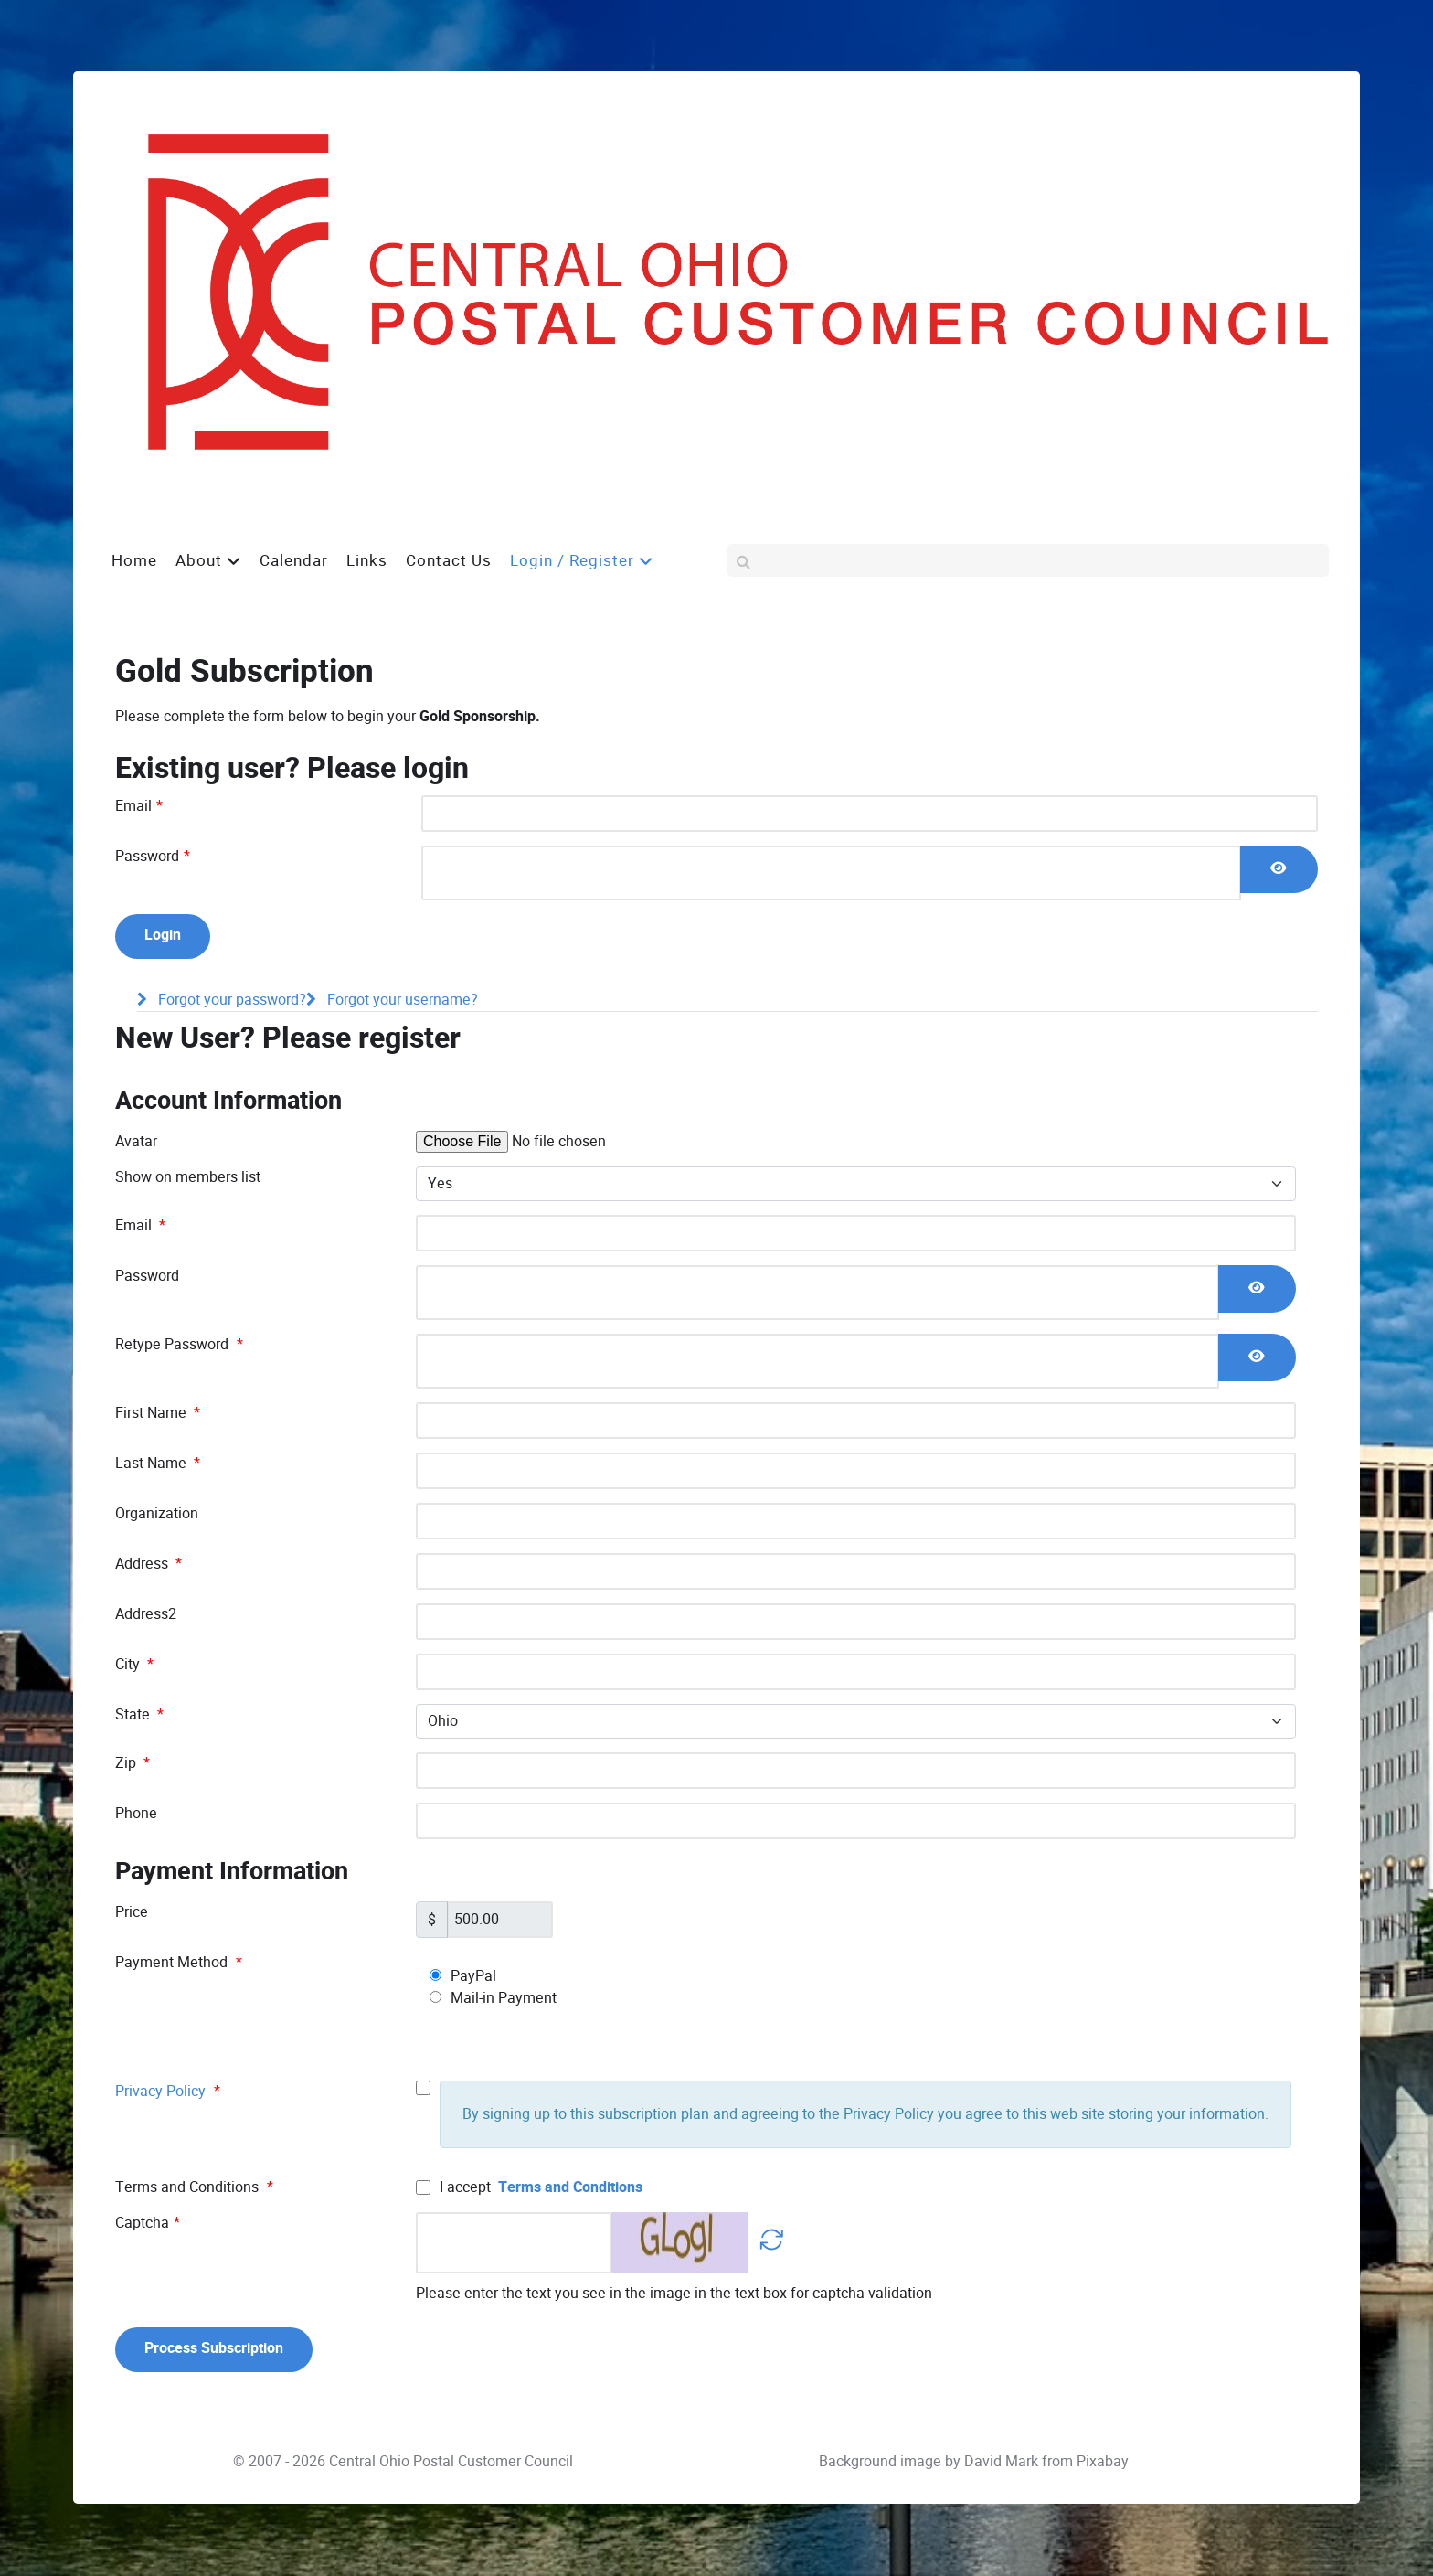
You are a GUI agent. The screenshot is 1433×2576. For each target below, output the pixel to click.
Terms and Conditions (570, 2187)
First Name (157, 1412)
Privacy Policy (160, 2091)
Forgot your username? (401, 1000)
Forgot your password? (230, 1000)
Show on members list (187, 1176)
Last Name (157, 1463)
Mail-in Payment (493, 1997)
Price (131, 1911)
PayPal (463, 1975)
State (139, 1714)
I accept (529, 2187)
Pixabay (1103, 2462)
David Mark (1001, 2462)
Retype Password (179, 1344)
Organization (156, 1513)
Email (139, 805)
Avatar (136, 1141)
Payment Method (178, 1962)
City (134, 1664)
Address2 (145, 1613)
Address (148, 1563)
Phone (136, 1813)
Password (152, 856)
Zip (132, 1762)
